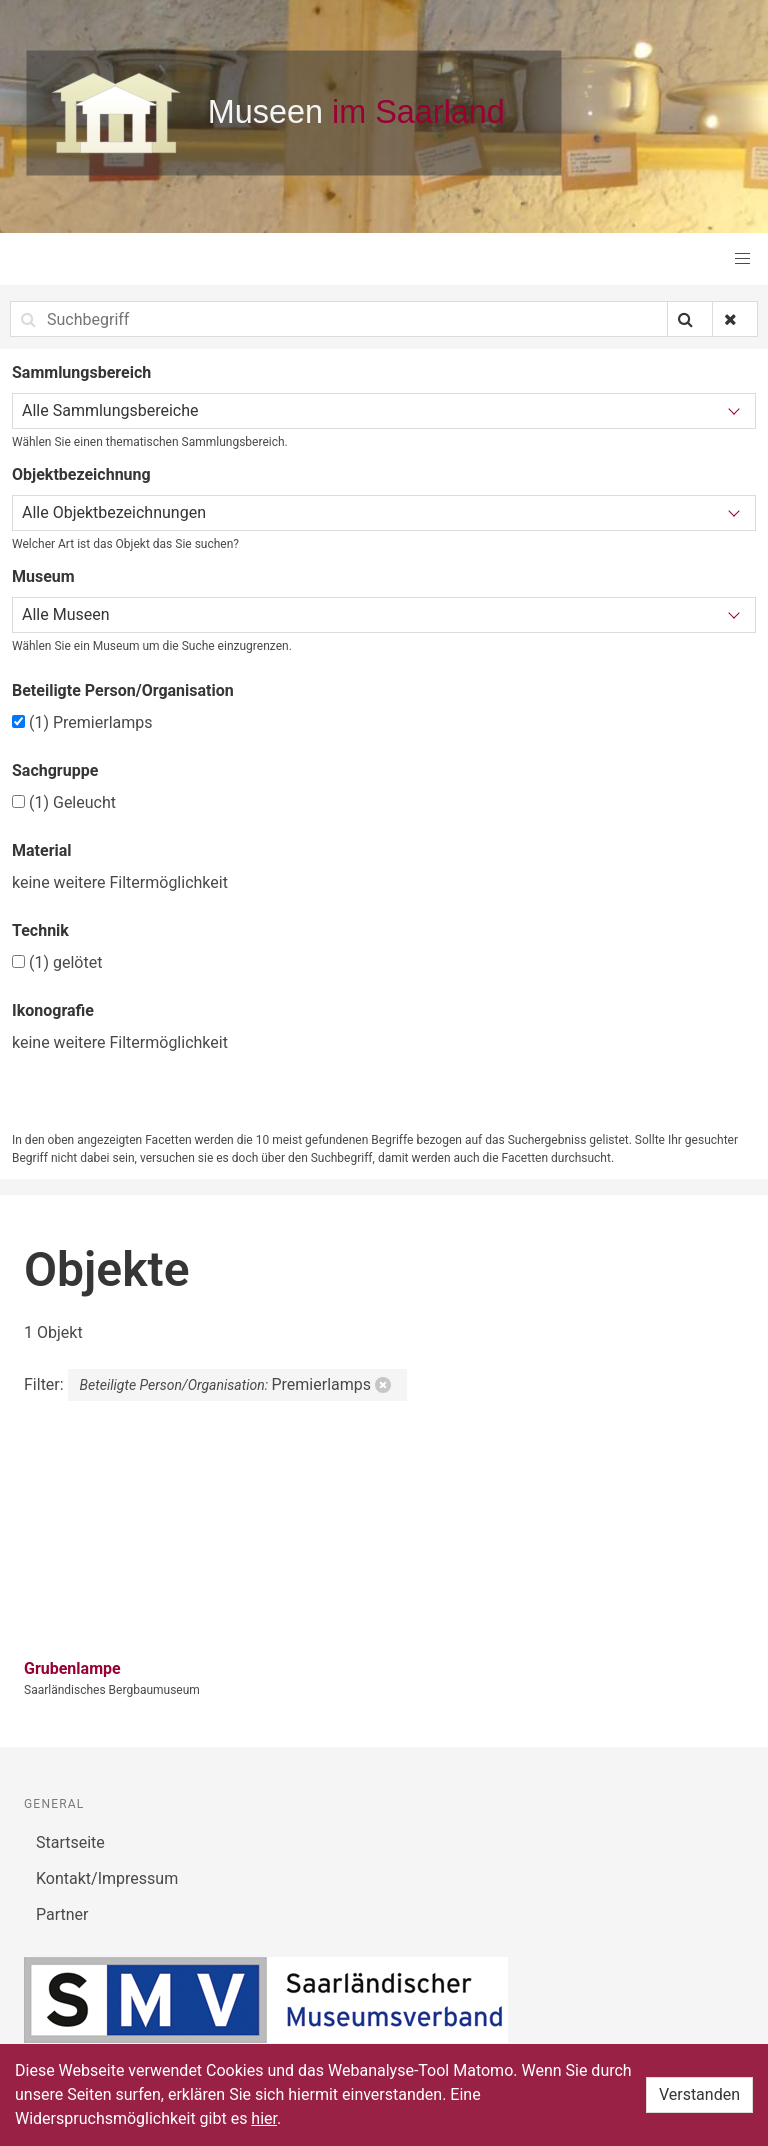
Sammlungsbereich (81, 372)
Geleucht (64, 802)
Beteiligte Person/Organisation (123, 690)
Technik (40, 930)
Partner (62, 1914)
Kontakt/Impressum (107, 1878)
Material (42, 850)
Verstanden (699, 2094)
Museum (43, 576)
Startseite (70, 1842)
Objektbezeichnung (81, 474)
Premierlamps (82, 722)
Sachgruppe (55, 770)
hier (264, 2118)
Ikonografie (53, 1010)
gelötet (57, 962)
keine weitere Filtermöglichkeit (120, 882)
